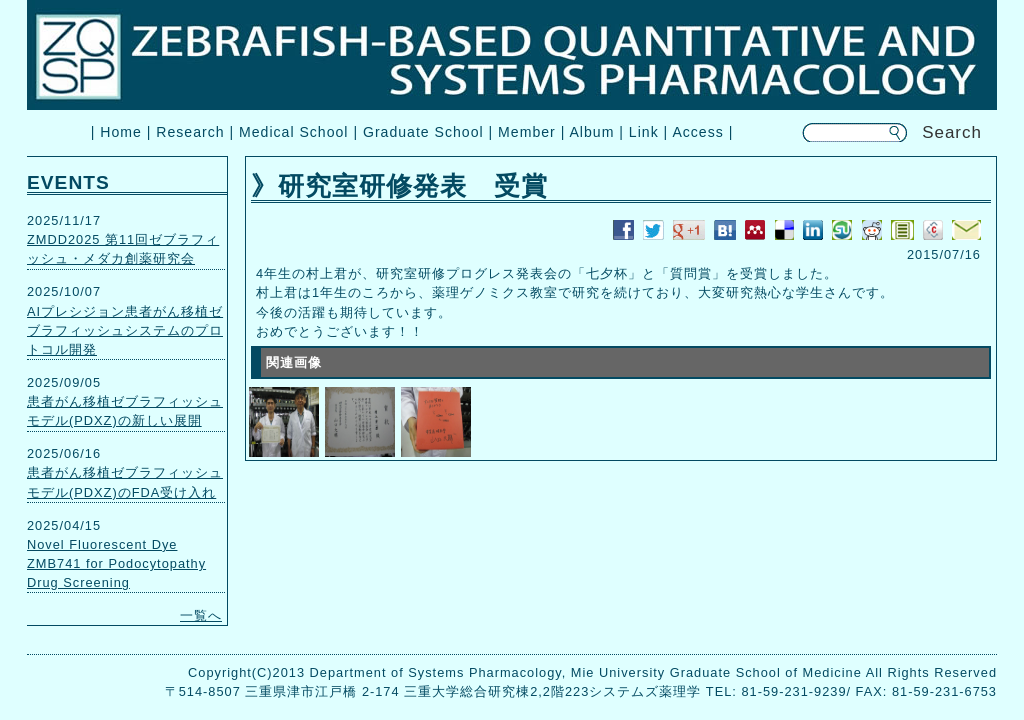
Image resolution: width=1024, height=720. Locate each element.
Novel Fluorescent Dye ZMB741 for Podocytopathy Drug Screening (116, 563)
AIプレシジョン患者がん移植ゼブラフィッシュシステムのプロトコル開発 (125, 330)
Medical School (293, 132)
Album (591, 132)
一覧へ (201, 615)
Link (644, 132)
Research (190, 132)
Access (697, 132)
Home (121, 132)
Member (527, 132)
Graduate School (423, 132)
